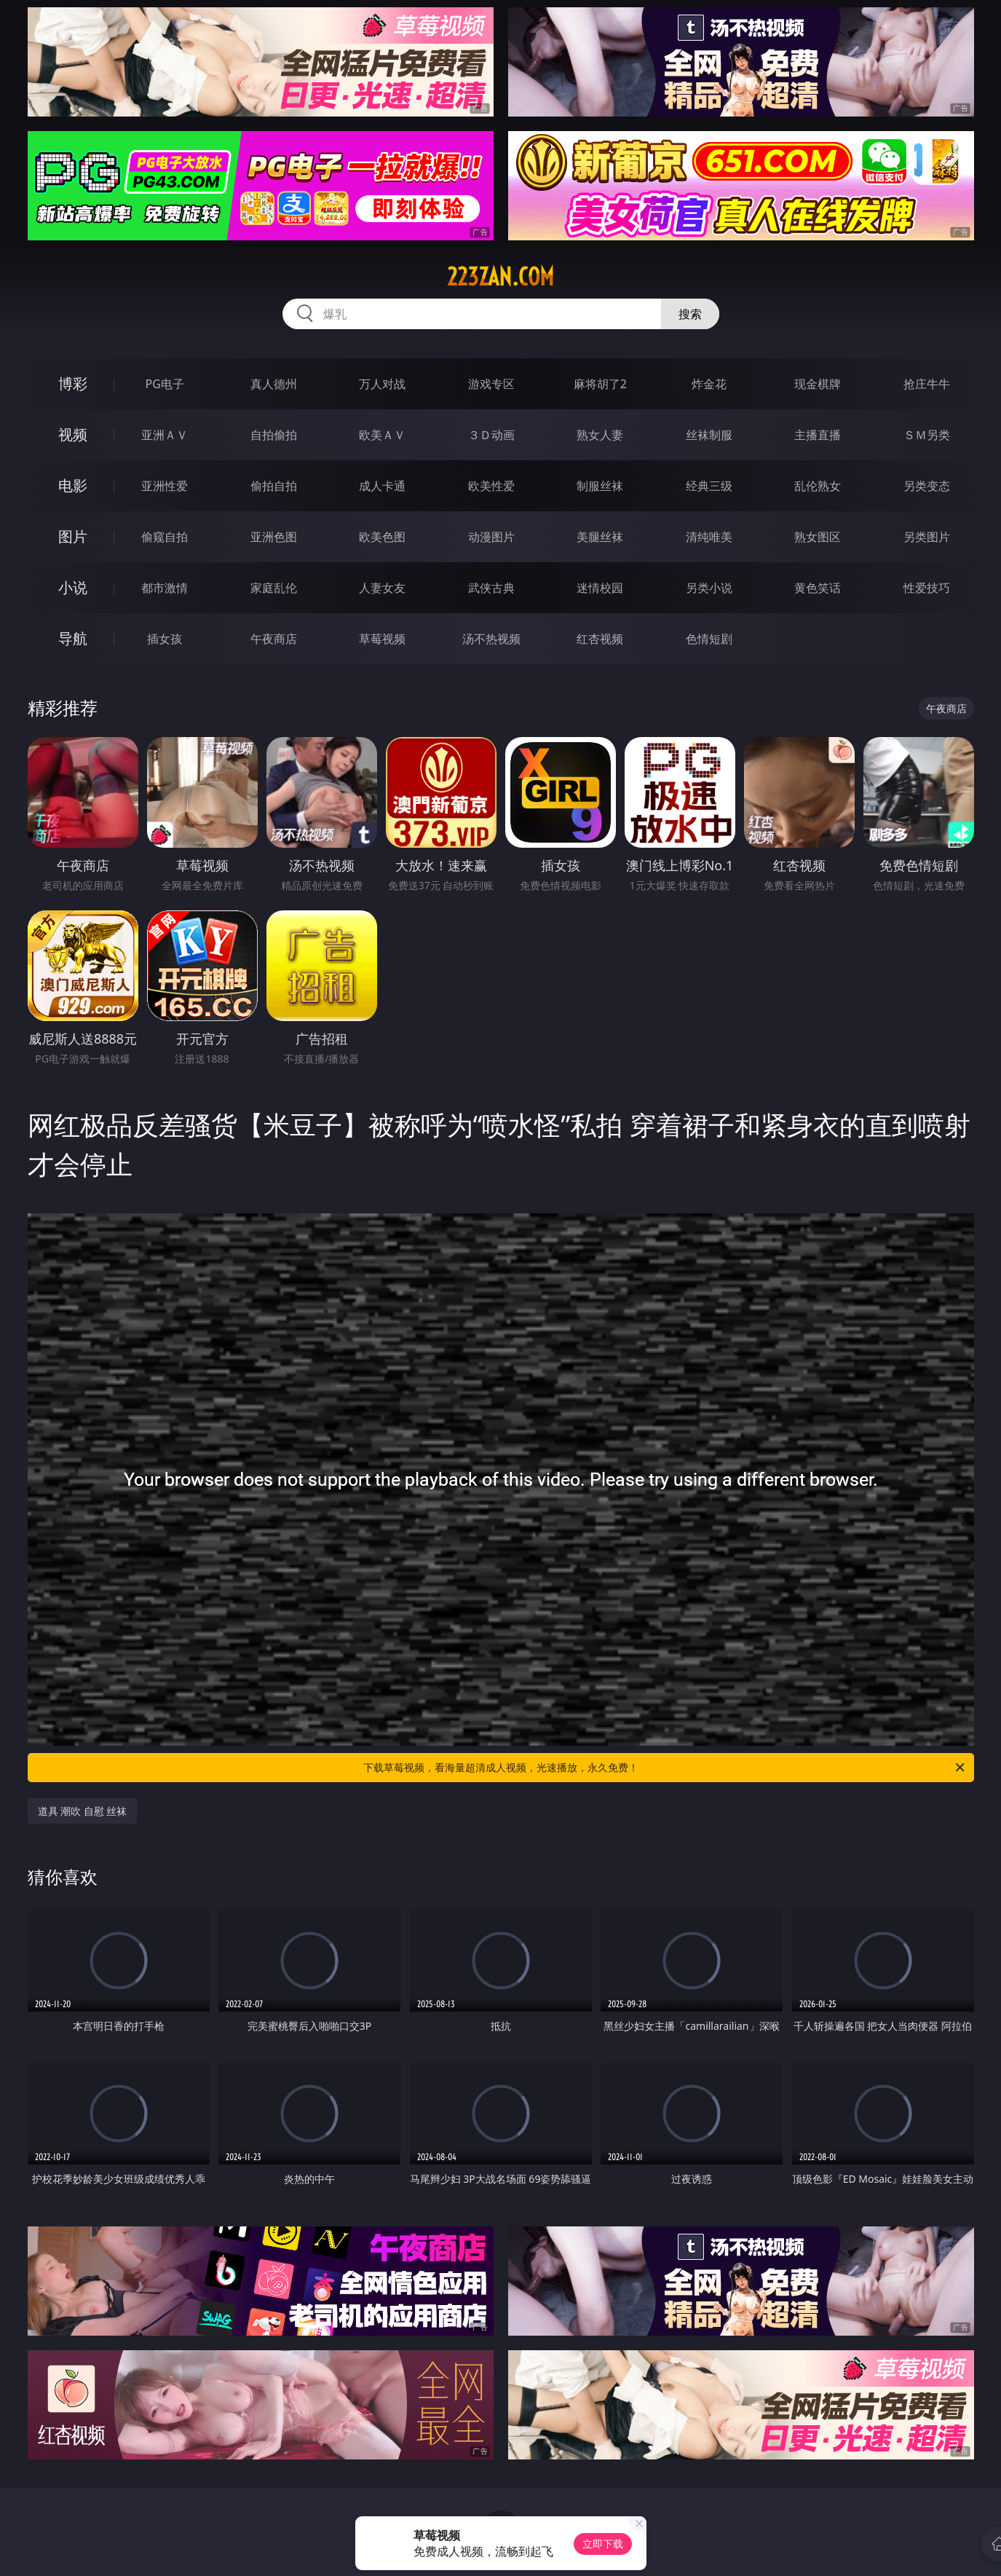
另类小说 (709, 588)
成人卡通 (382, 486)
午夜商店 (273, 639)
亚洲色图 (273, 537)
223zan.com (500, 276)
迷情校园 (600, 588)
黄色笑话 (817, 588)
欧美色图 (382, 537)
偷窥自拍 (164, 537)
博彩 (72, 383)
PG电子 (165, 384)
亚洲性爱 (164, 486)
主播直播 (817, 435)
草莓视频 (382, 639)
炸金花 (709, 384)
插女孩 (164, 639)
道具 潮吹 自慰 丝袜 (82, 1811)
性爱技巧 (926, 588)
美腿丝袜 (600, 537)
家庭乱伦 (273, 588)
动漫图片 (491, 537)
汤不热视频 (491, 639)
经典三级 (709, 486)
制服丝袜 (600, 486)
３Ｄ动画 (491, 435)
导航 (72, 638)
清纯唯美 (709, 537)
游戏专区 (491, 384)
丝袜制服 (709, 435)
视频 (72, 434)
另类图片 (926, 537)
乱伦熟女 (817, 486)
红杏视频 (600, 639)
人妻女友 (382, 588)
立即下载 (602, 2544)
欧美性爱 (491, 486)
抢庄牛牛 (926, 384)
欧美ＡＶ (382, 435)
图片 (72, 536)
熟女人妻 (600, 435)
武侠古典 (491, 588)
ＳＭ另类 (926, 435)
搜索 (690, 314)
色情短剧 (709, 639)
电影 (72, 485)
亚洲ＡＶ (164, 435)
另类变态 (926, 486)
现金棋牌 (817, 384)
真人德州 (273, 384)
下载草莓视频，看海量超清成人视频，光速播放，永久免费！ (665, 1767)
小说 (72, 587)
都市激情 (164, 588)
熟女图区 (817, 537)
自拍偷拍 (273, 435)
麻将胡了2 (600, 384)
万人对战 (382, 384)
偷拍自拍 (273, 486)
